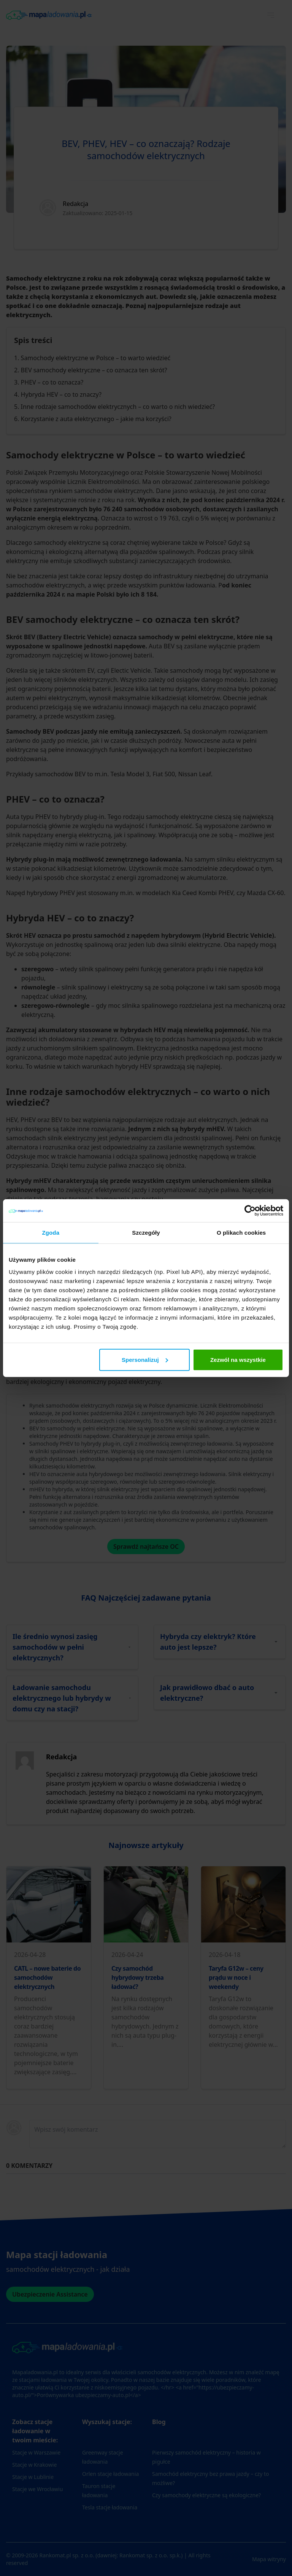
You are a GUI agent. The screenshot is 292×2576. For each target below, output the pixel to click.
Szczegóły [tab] (146, 1232)
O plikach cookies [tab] (241, 1232)
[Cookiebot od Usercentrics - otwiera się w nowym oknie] (250, 1210)
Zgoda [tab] (51, 1232)
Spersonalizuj (145, 1359)
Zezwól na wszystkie (238, 1359)
